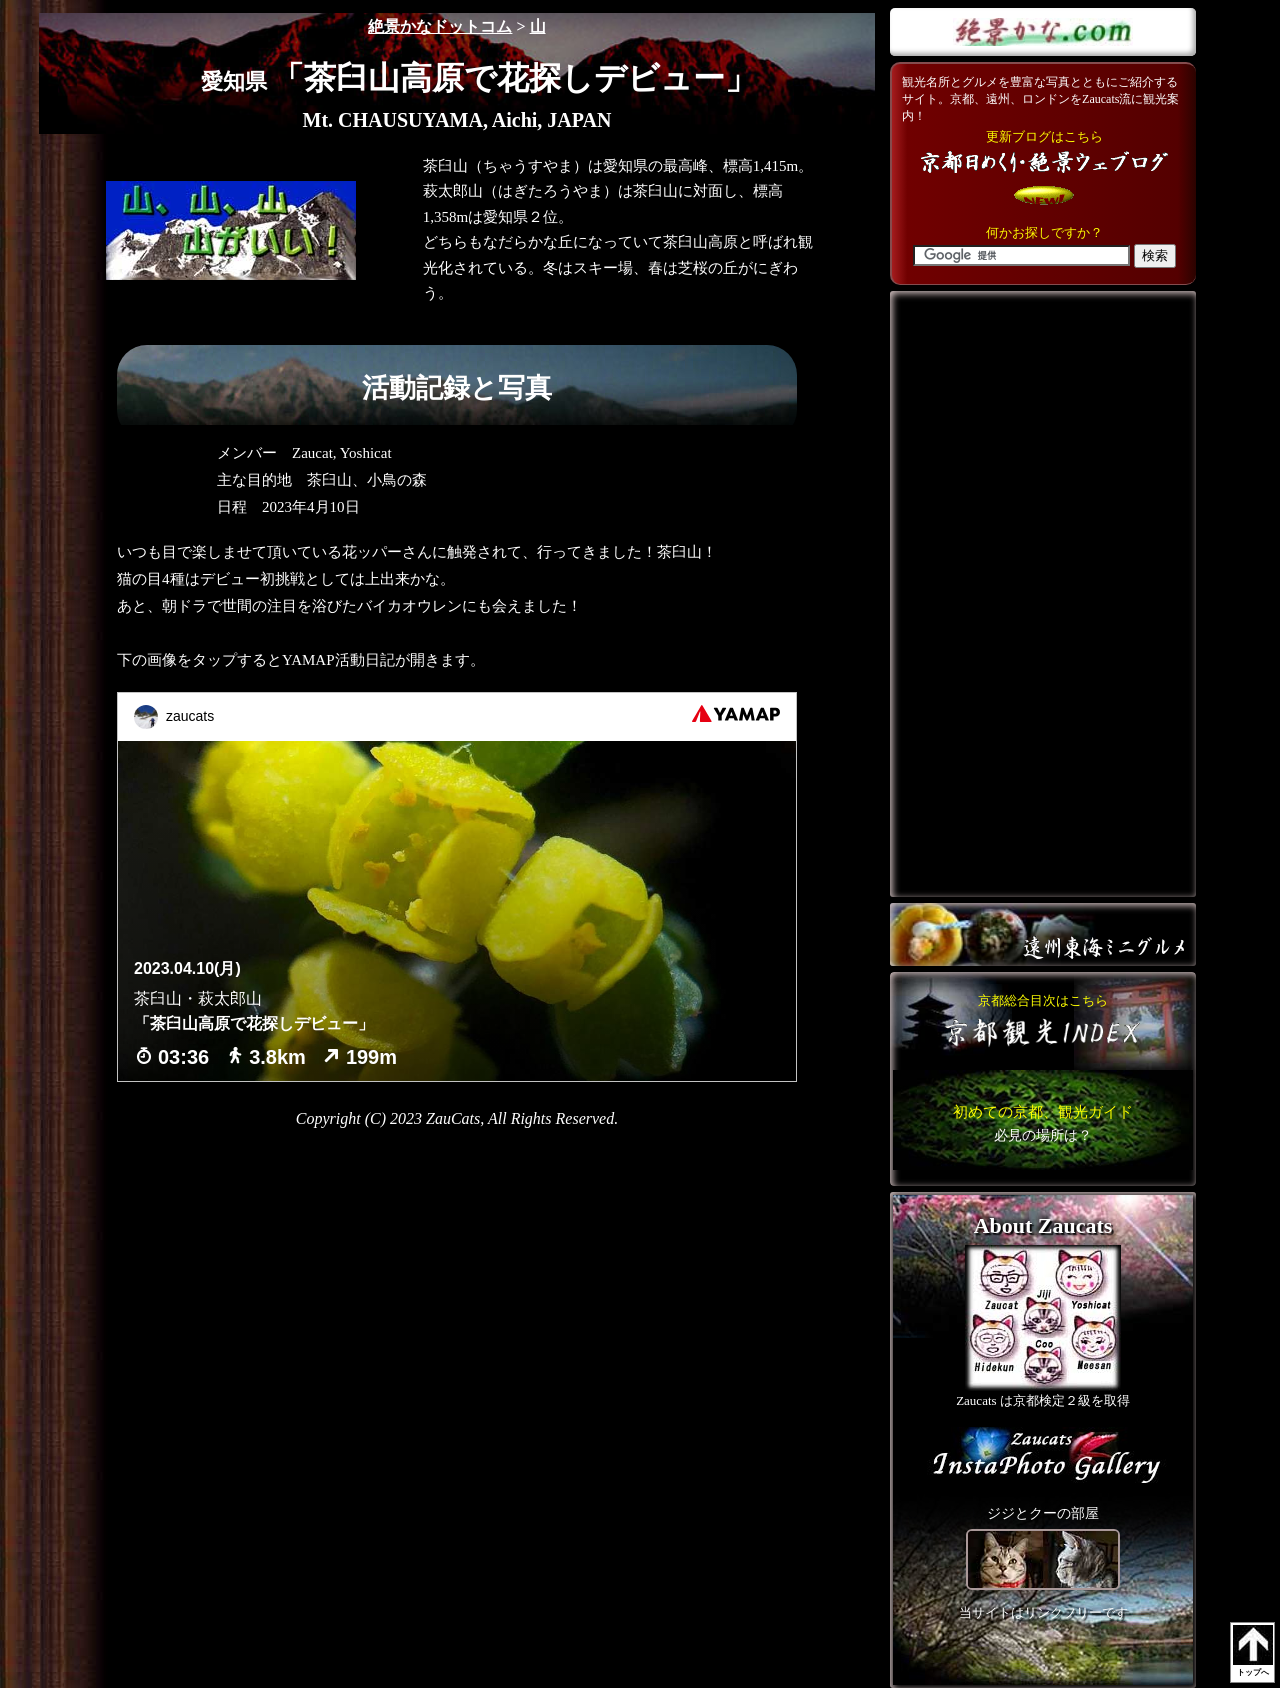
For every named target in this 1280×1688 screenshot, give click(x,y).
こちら (1043, 1123)
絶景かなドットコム (440, 26)
